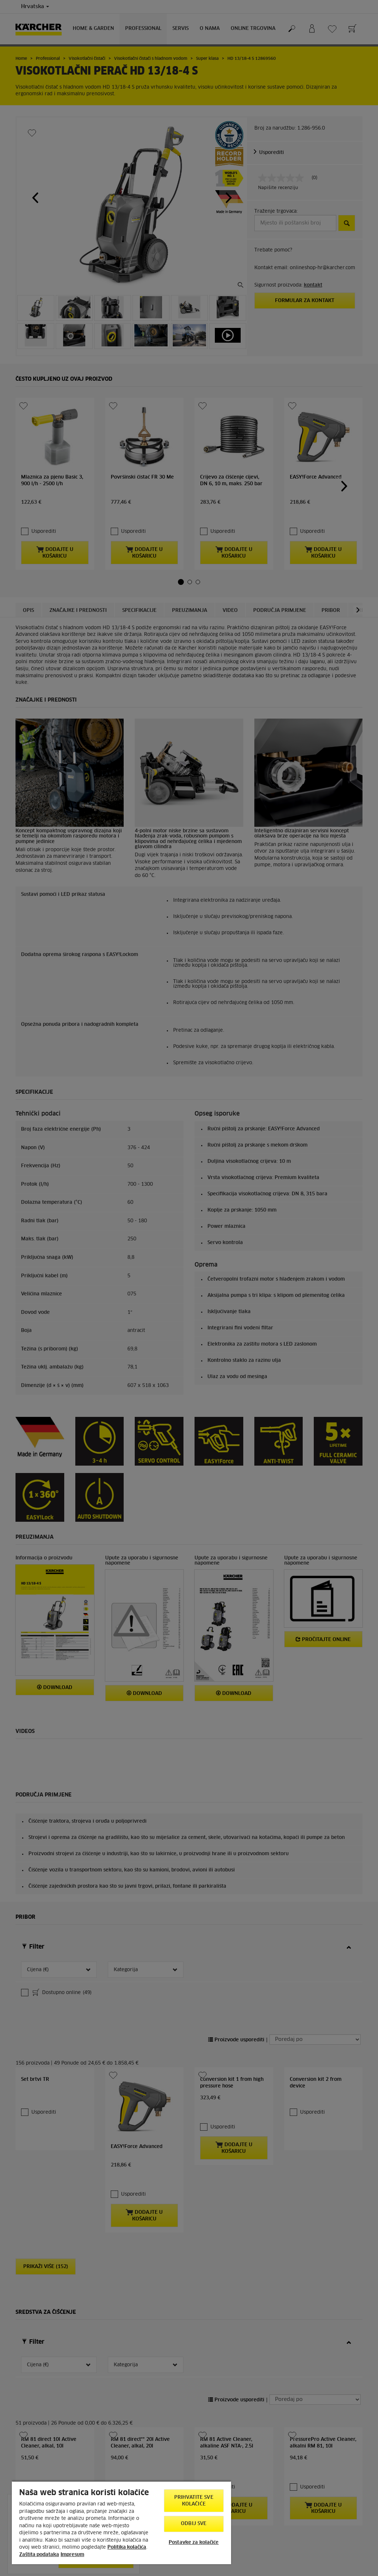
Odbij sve (193, 2523)
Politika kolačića (126, 2547)
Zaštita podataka (39, 2554)
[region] (121, 2522)
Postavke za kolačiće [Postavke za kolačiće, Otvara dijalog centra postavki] (194, 2542)
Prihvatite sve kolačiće (193, 2501)
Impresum (72, 2554)
